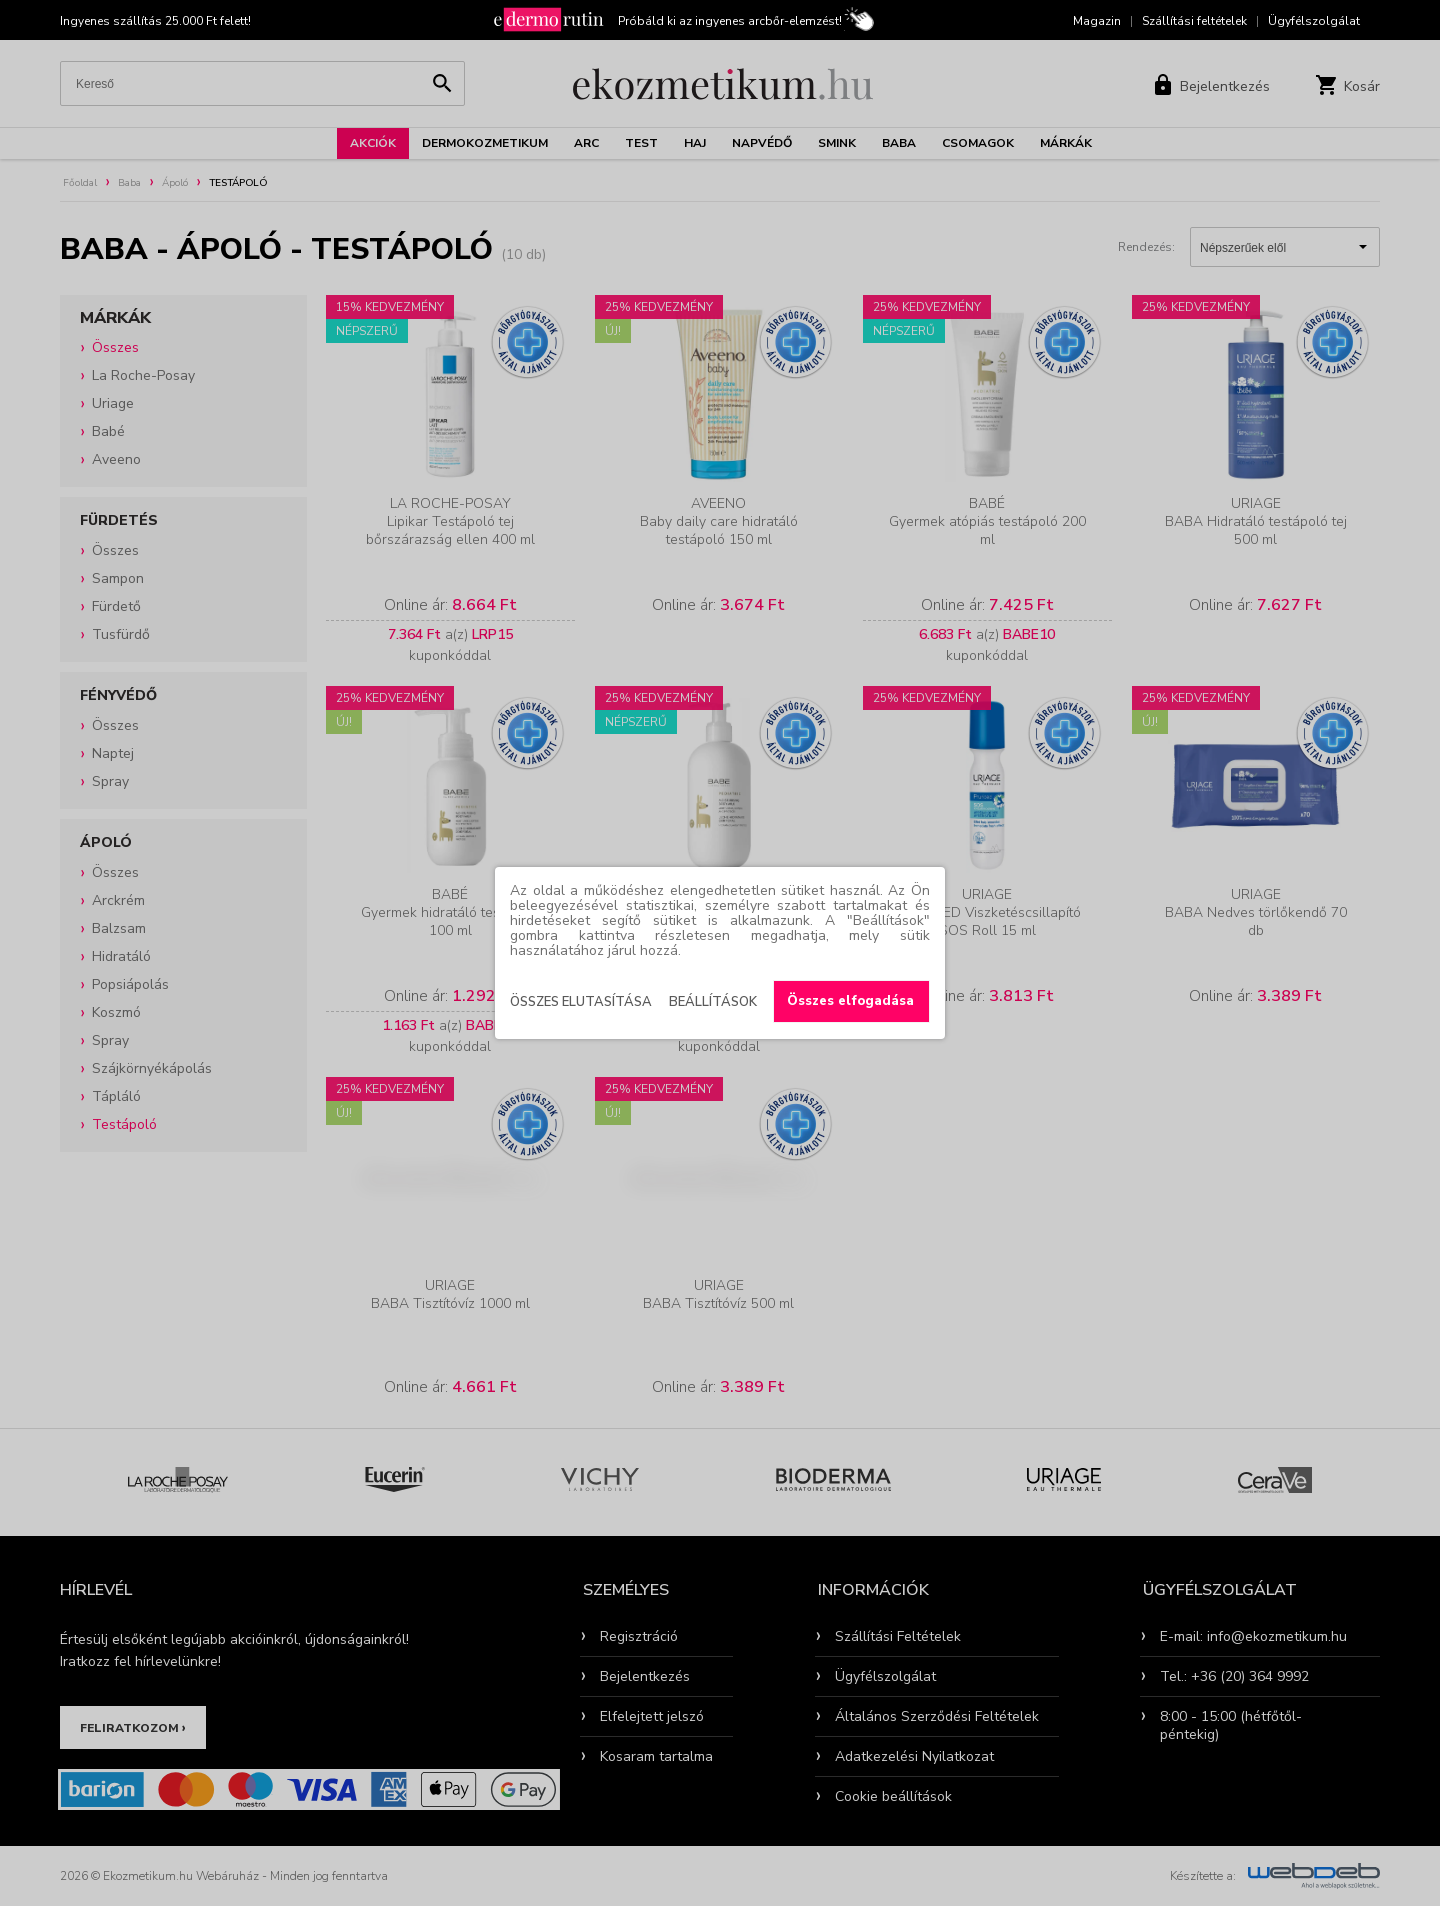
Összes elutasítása (581, 1002)
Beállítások (713, 1002)
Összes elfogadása (850, 1001)
